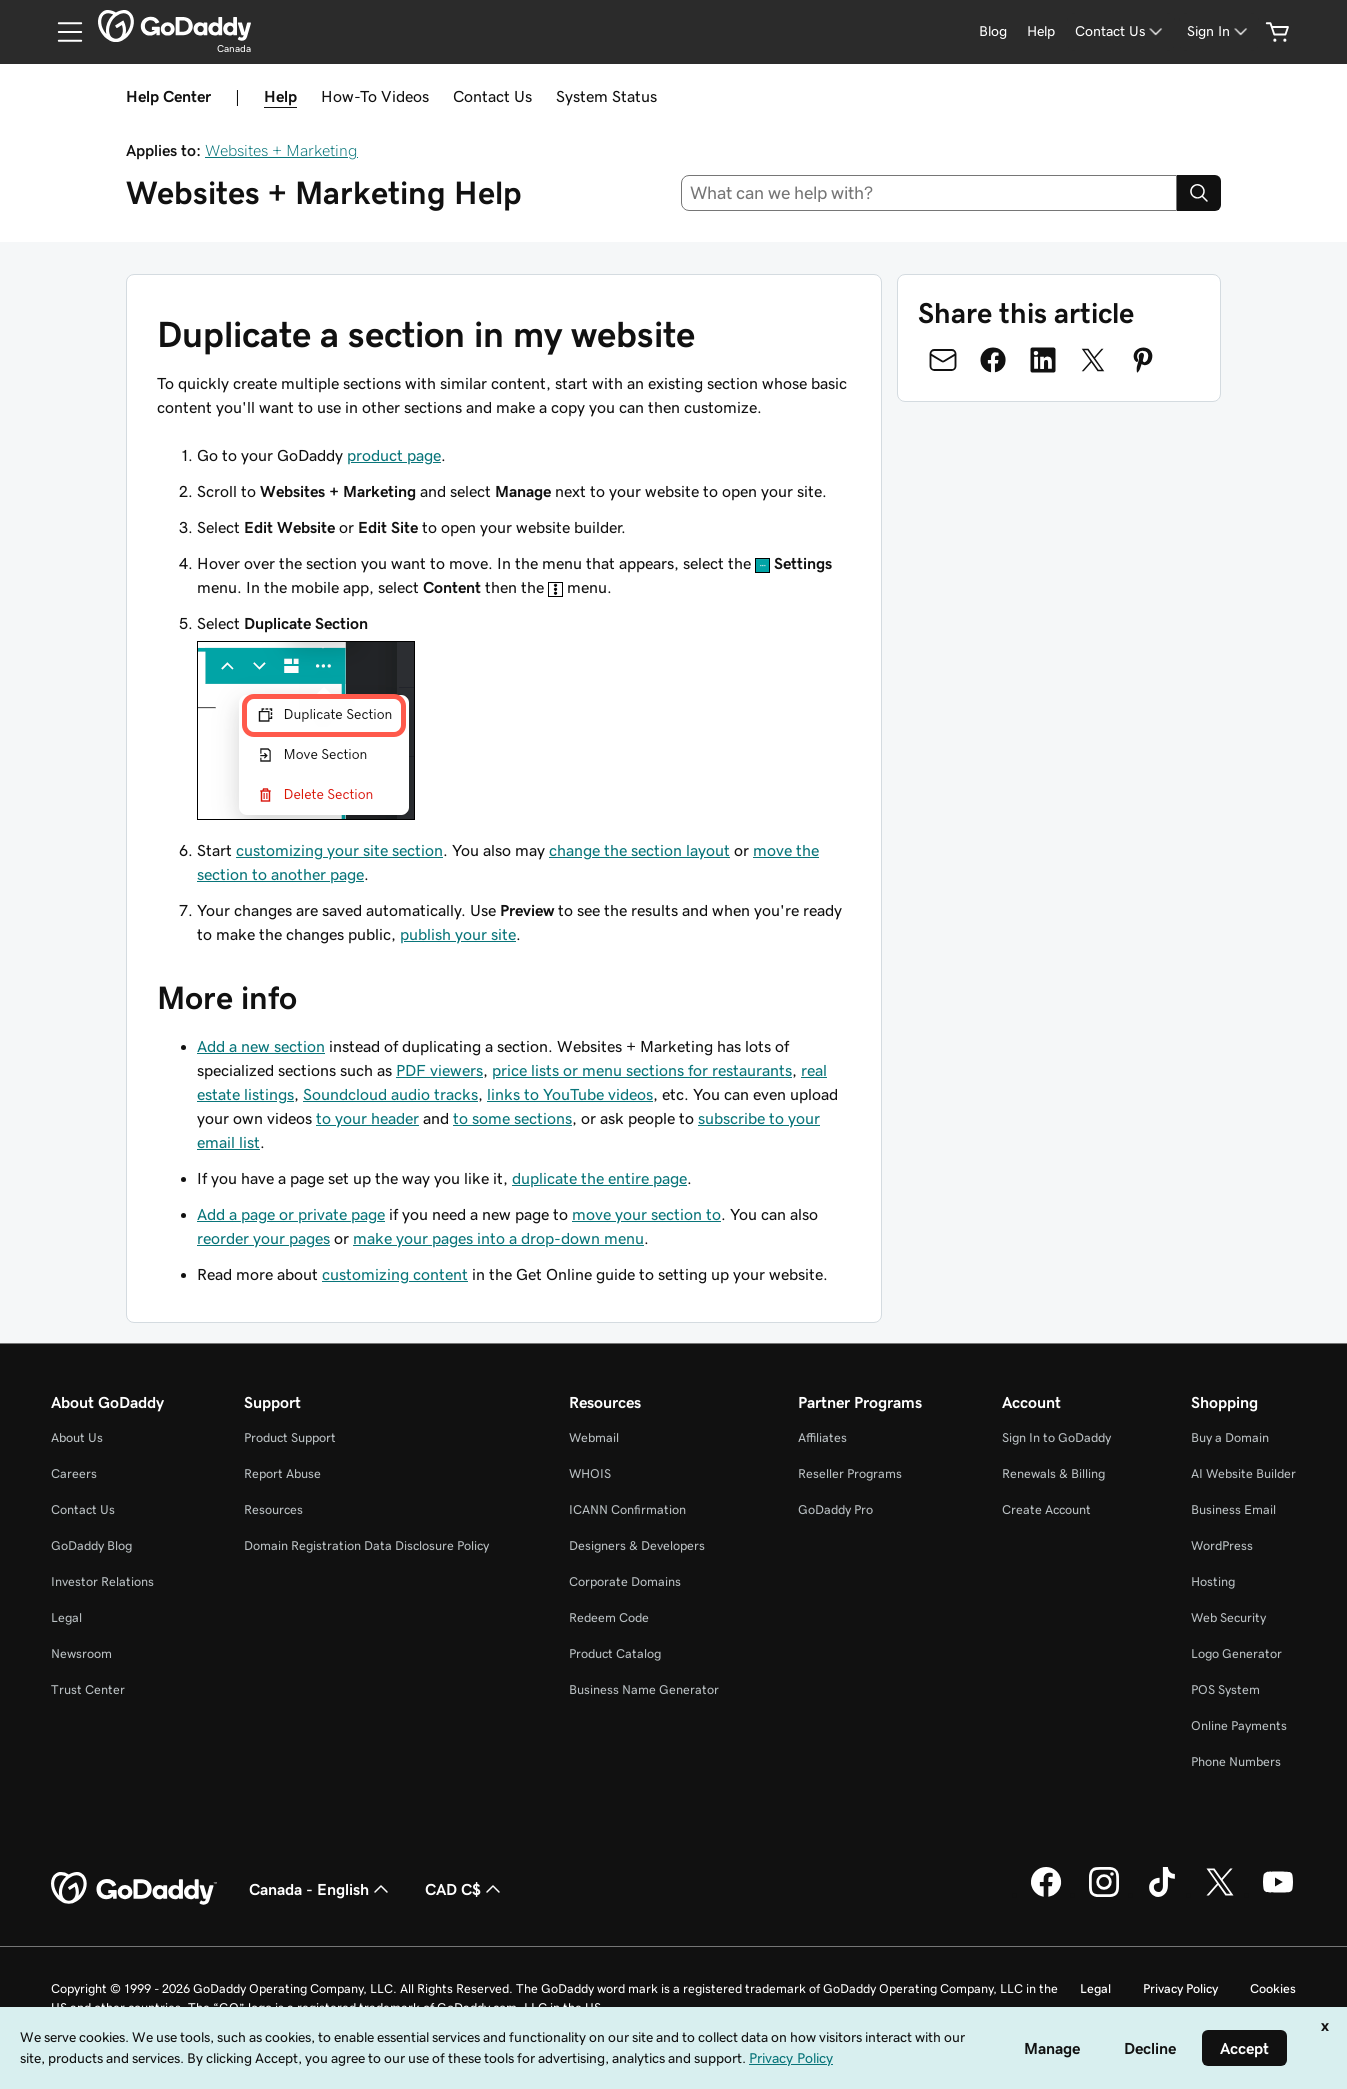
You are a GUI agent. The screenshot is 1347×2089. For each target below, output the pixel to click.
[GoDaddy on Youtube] (1278, 1894)
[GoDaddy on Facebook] (1046, 1894)
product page (394, 455)
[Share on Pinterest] (1143, 360)
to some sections (512, 1118)
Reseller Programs (850, 1473)
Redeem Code (609, 1617)
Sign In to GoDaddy (1056, 1437)
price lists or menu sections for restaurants (642, 1070)
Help (280, 96)
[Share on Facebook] (993, 360)
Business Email (1233, 1509)
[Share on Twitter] (1093, 360)
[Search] (1199, 193)
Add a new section (261, 1046)
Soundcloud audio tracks (390, 1094)
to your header (367, 1118)
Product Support (290, 1437)
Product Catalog (615, 1653)
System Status (606, 96)
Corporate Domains (625, 1581)
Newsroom (81, 1653)
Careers (74, 1473)
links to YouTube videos (570, 1094)
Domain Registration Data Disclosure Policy (366, 1545)
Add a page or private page (291, 1214)
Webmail (594, 1437)
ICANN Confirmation (627, 1509)
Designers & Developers (637, 1545)
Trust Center (88, 1689)
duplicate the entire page (599, 1178)
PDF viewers (439, 1070)
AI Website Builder (1243, 1473)
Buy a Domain (1230, 1437)
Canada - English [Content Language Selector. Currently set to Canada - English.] (321, 1889)
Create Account (1046, 1509)
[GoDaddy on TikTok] (1162, 1894)
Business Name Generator (644, 1689)
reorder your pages (263, 1238)
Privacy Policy (1180, 1988)
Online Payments (1239, 1725)
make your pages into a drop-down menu (498, 1238)
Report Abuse (282, 1473)
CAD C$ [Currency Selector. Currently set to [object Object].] (465, 1889)
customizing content (395, 1274)
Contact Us (492, 96)
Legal (66, 1617)
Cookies (1273, 1988)
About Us (77, 1437)
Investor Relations (102, 1581)
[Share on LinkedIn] (1043, 360)
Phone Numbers (1236, 1761)
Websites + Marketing (281, 150)
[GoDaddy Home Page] (134, 1889)
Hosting (1213, 1581)
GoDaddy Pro (835, 1509)
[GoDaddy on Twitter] (1220, 1894)
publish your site (458, 934)
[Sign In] (1219, 31)
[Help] (1041, 31)
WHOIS (590, 1473)
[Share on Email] (943, 360)
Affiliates (822, 1437)
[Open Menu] (62, 32)
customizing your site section (339, 850)
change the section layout (639, 850)
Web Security (1228, 1617)
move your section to (646, 1214)
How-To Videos (375, 96)
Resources (273, 1509)
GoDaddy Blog (91, 1545)
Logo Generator (1236, 1653)
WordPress (1222, 1545)
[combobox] (929, 193)
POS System (1225, 1689)
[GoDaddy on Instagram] (1104, 1894)
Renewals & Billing (1053, 1473)
